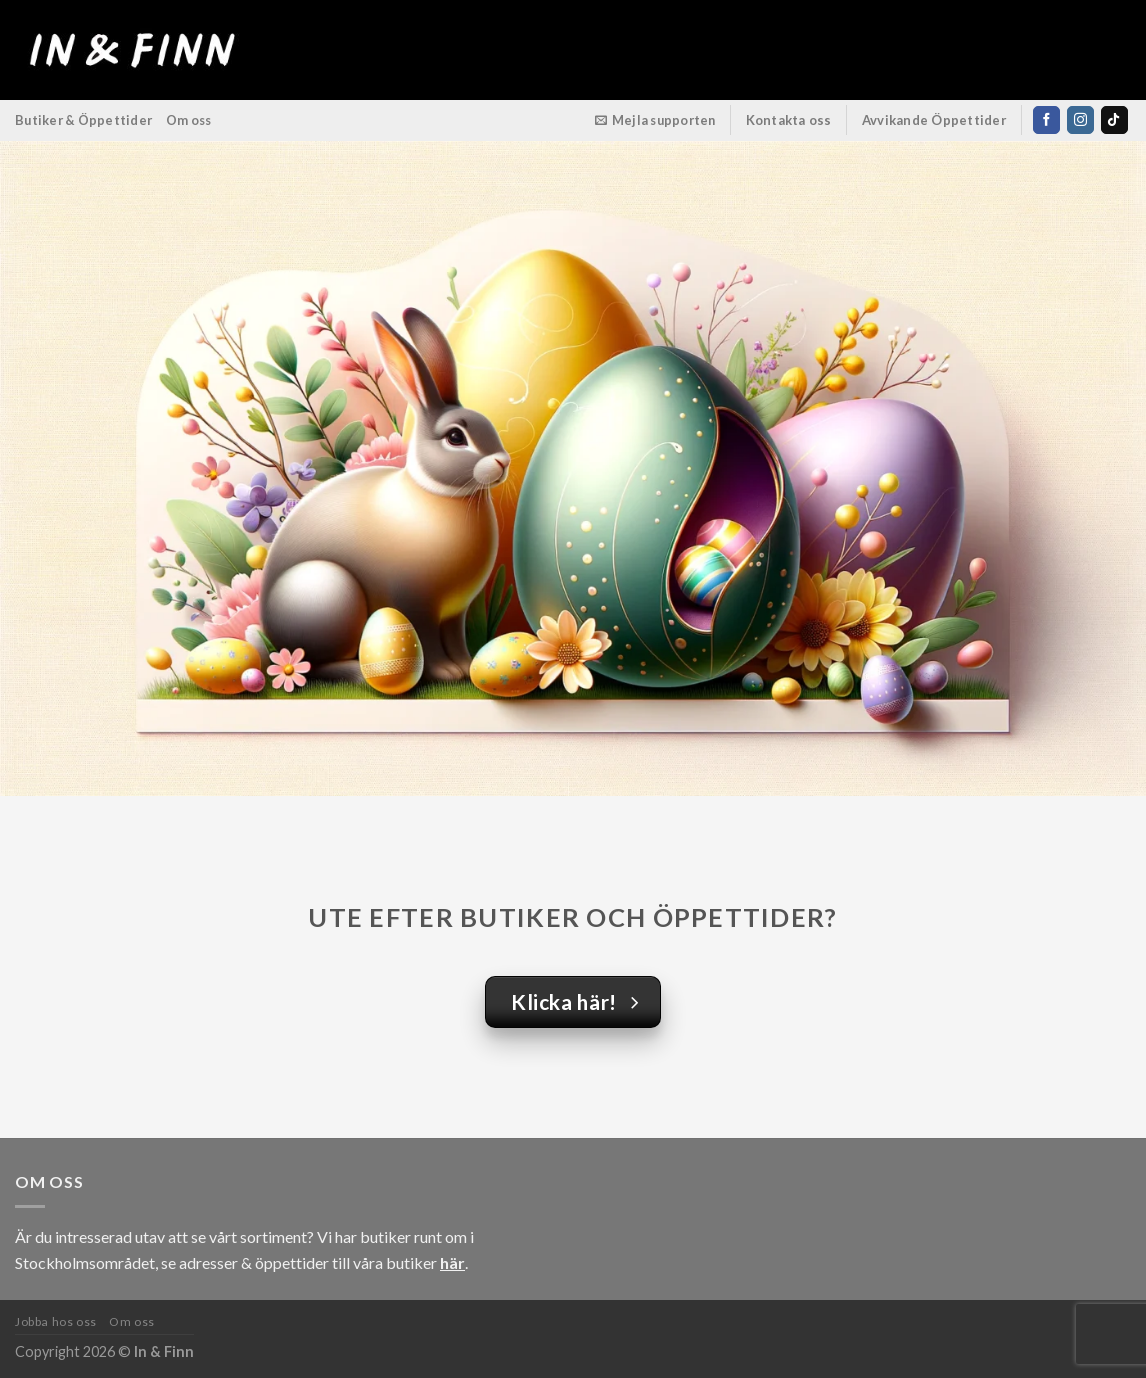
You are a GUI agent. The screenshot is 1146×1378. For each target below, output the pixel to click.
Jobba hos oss (56, 1321)
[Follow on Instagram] (1080, 120)
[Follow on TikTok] (1114, 120)
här (452, 1262)
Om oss (189, 120)
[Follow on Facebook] (1046, 120)
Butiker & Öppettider (83, 120)
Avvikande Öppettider (934, 120)
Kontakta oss (789, 120)
